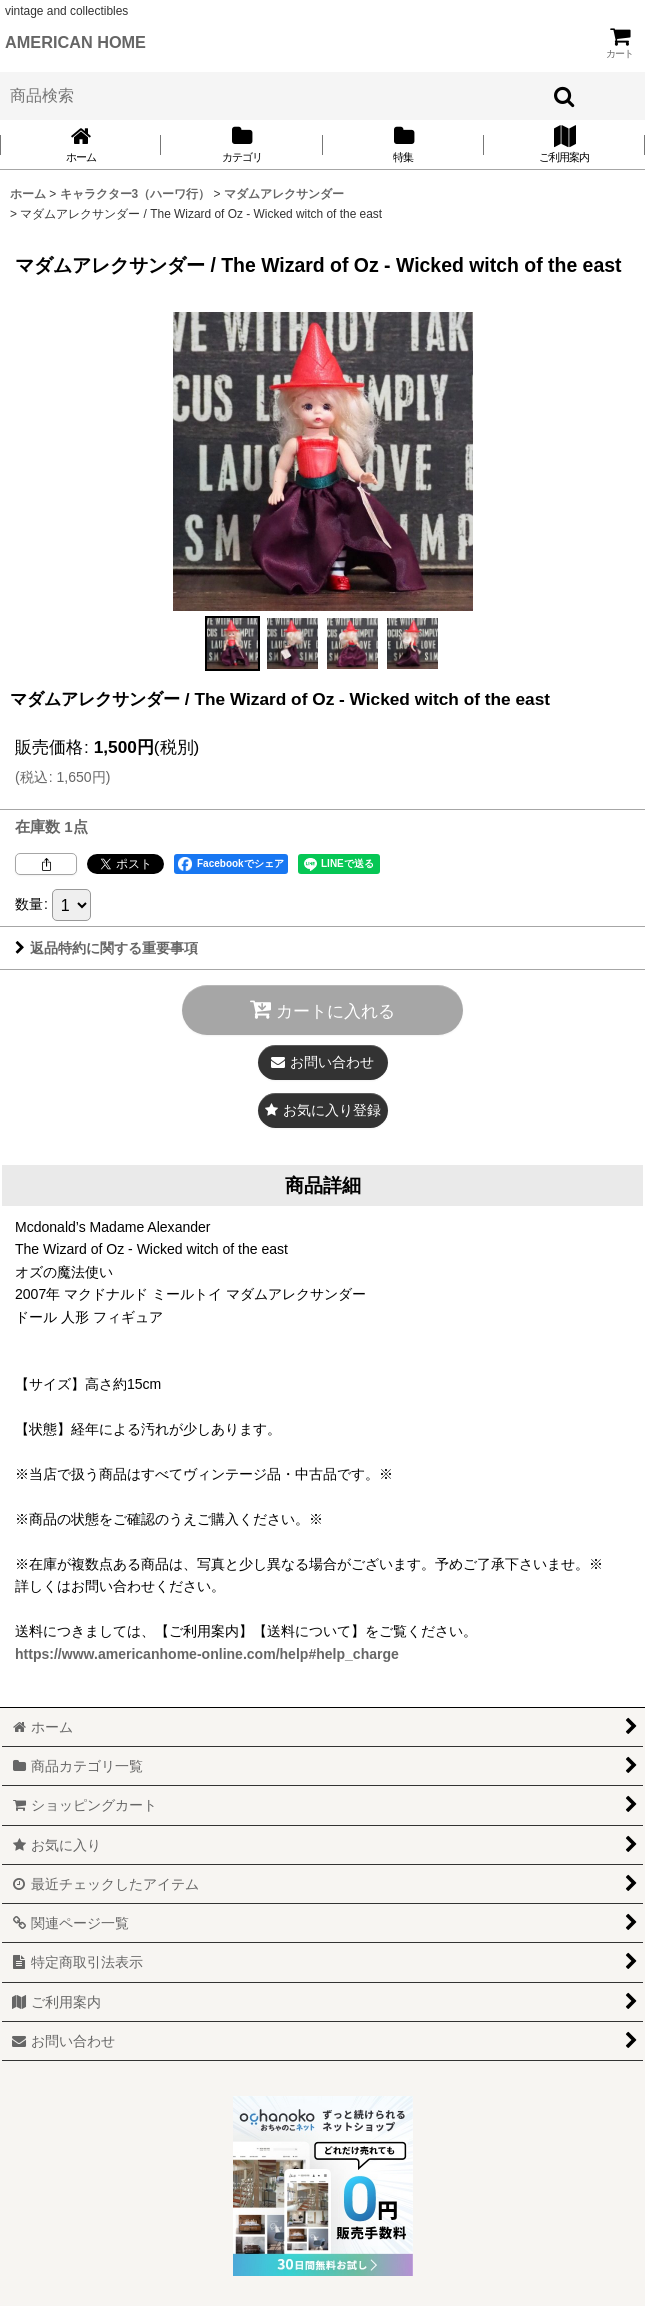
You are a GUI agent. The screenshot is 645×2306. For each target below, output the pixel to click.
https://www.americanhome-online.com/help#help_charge (207, 1654)
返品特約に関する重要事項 (106, 948)
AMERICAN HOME (75, 42)
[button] (233, 643)
